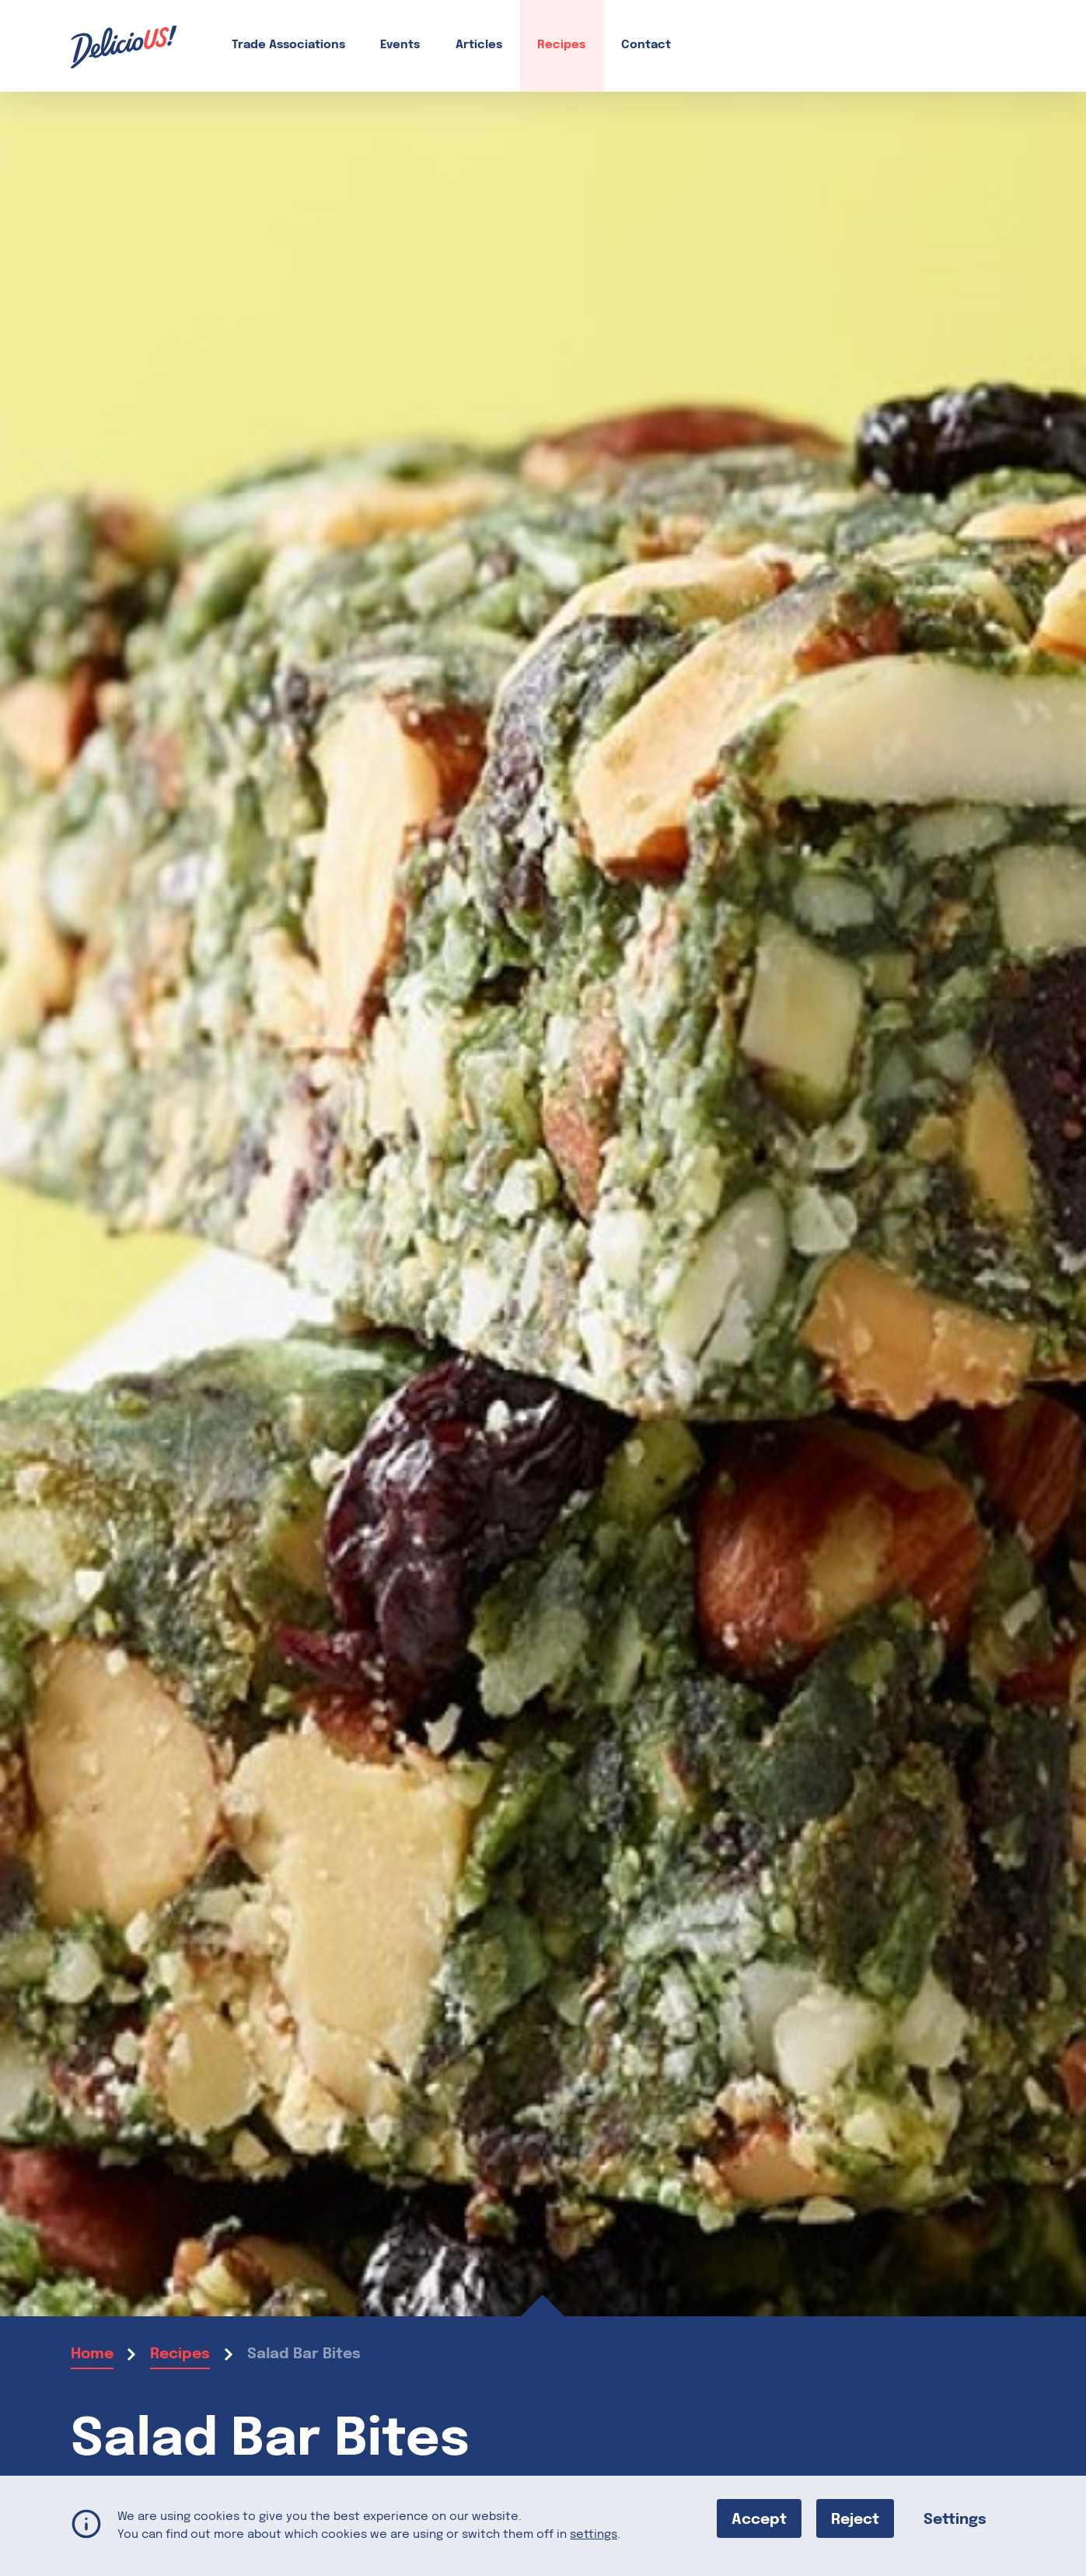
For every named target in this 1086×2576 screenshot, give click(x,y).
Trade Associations (288, 45)
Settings (955, 2518)
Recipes (561, 45)
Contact (646, 45)
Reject (855, 2518)
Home (92, 2354)
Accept (759, 2518)
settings (593, 2534)
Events (400, 45)
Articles (479, 45)
